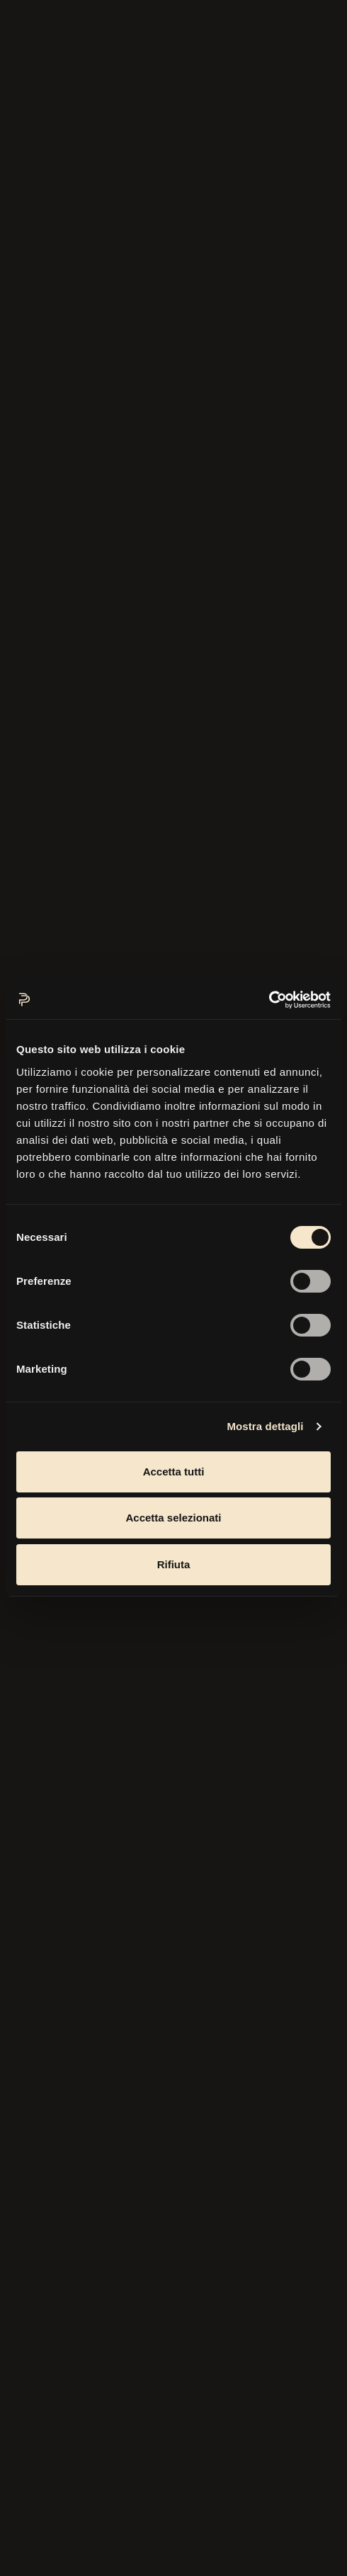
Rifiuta (173, 1564)
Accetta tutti (174, 1472)
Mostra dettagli (265, 1426)
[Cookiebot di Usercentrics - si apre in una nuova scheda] (269, 1000)
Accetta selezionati (173, 1518)
